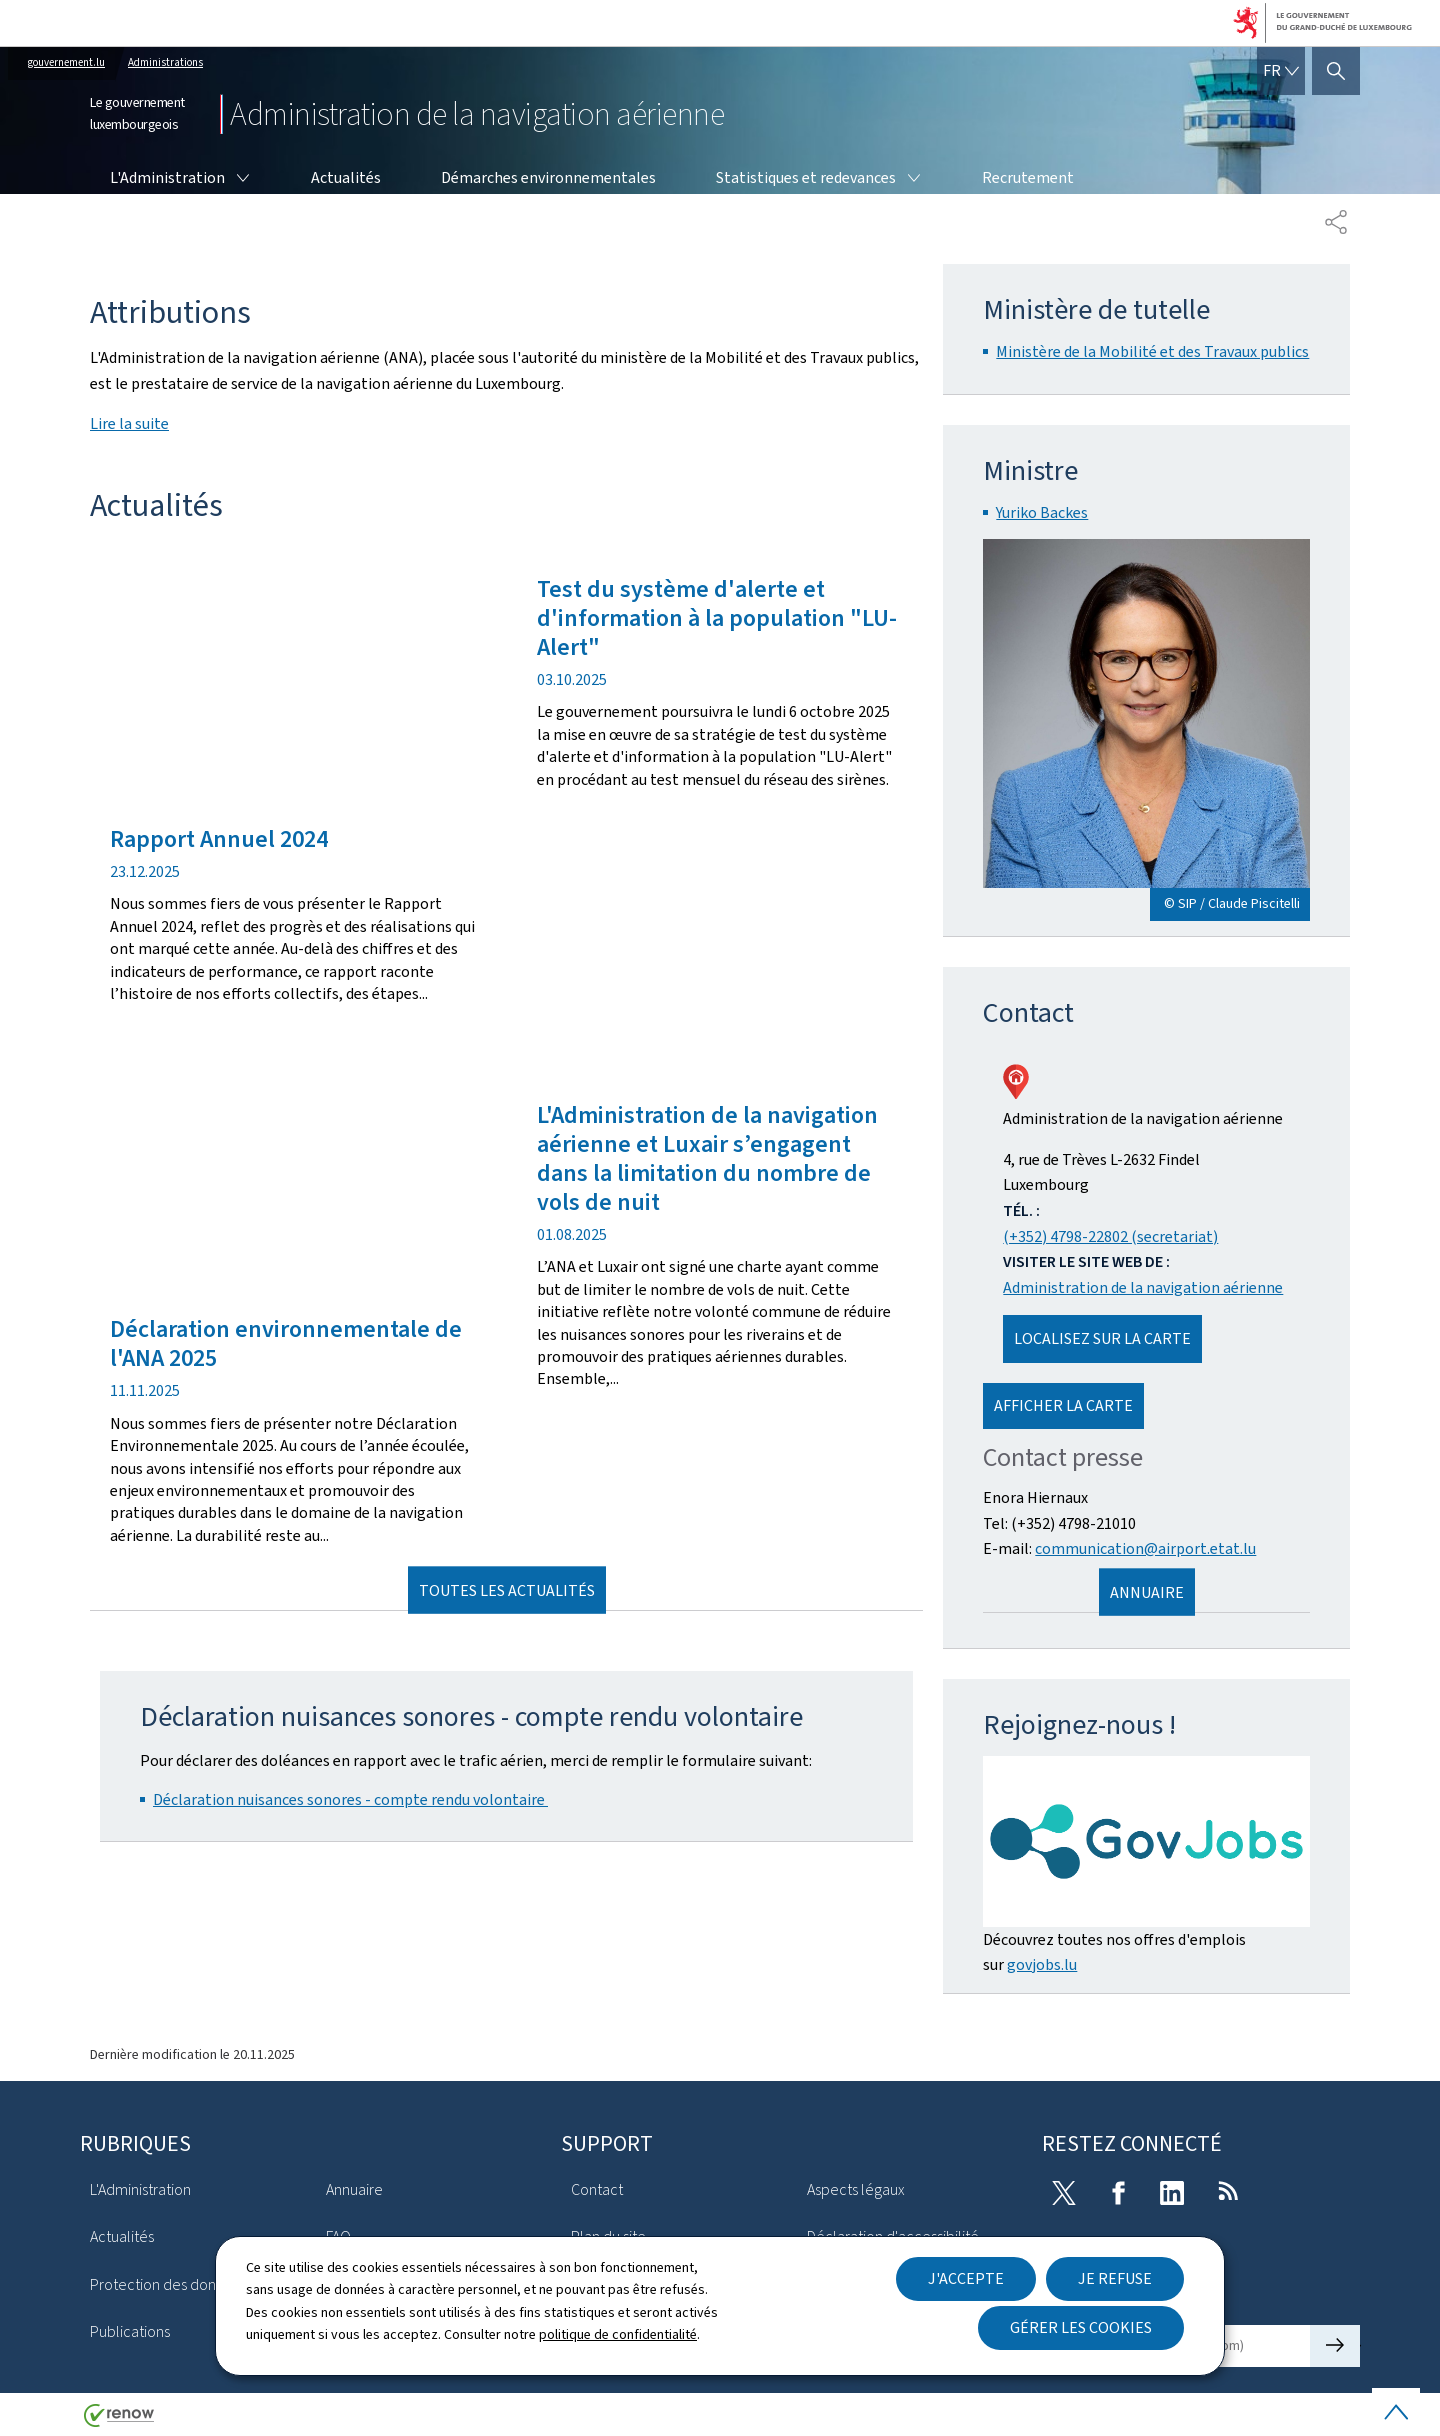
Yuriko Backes (1042, 512)
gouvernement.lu (66, 62)
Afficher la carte (1063, 1405)
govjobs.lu (1042, 1964)
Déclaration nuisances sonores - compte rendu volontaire (350, 1799)
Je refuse (1115, 2278)
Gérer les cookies (1081, 2327)
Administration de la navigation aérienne (1143, 1287)
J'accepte (966, 2278)
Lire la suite (129, 423)
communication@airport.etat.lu (1145, 1548)
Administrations (165, 62)
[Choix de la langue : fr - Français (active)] (1281, 71)
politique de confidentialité (618, 2334)
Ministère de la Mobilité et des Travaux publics (1152, 351)
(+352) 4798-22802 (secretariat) (1110, 1236)
